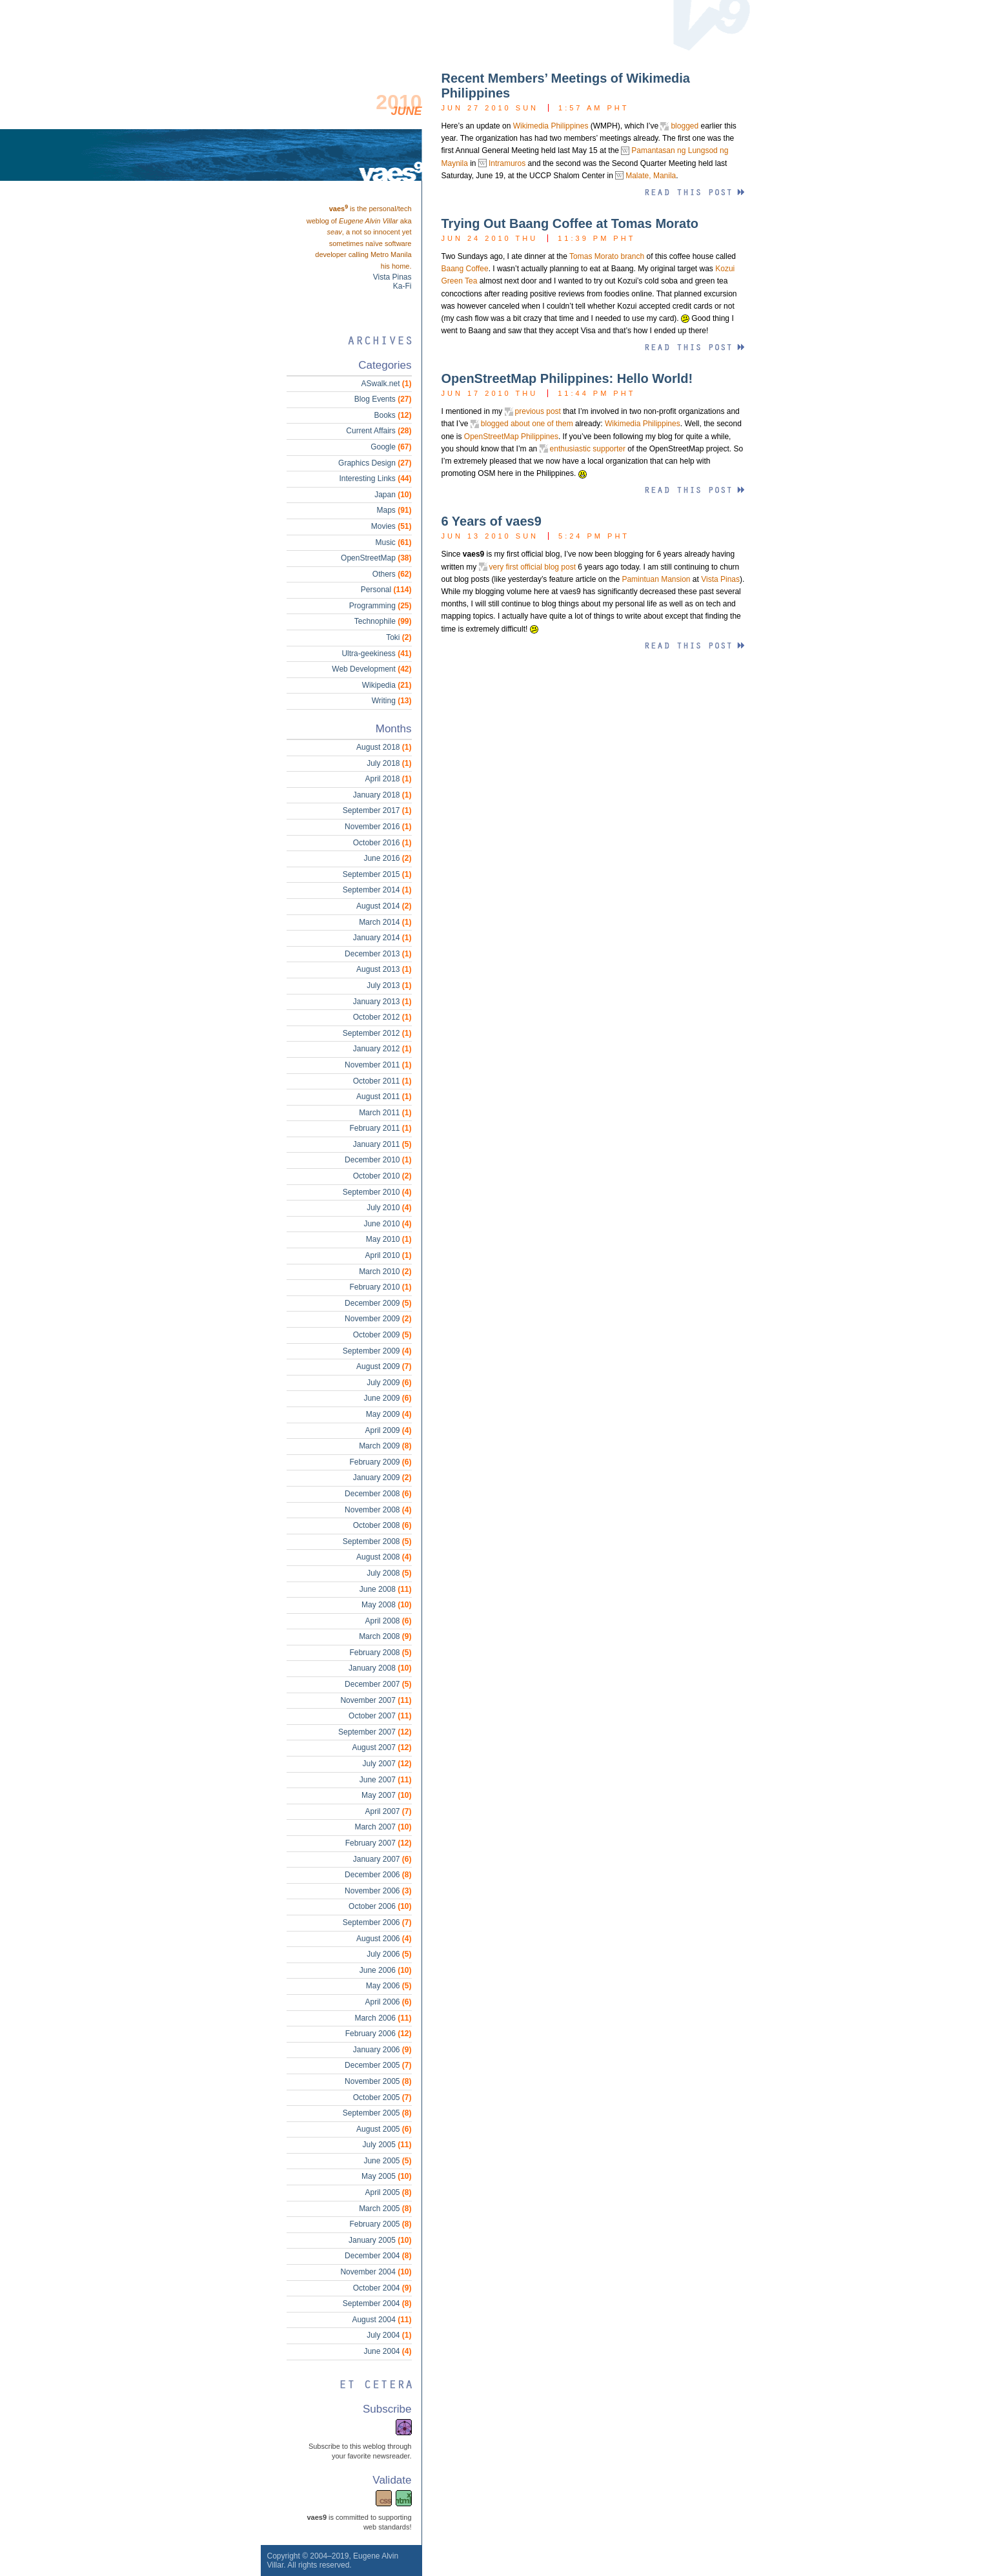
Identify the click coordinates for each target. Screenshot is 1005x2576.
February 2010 (380, 1287)
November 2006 (378, 1890)
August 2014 (383, 906)
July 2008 (389, 1573)
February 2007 (378, 1843)
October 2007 (380, 1715)
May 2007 (386, 1795)
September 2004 (377, 2303)
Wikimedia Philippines (551, 125)
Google (391, 446)
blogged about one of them (527, 423)
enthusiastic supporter (587, 448)
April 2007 (388, 1811)
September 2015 (377, 874)
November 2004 (375, 2271)
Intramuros (507, 163)
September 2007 (374, 1731)
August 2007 (381, 1747)
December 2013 (378, 953)
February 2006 (378, 2033)
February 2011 (380, 1128)
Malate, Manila (650, 175)
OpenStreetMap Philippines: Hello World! (567, 378)
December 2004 (378, 2255)
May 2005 (386, 2176)
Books (392, 415)
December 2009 (378, 1303)
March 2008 (385, 1636)
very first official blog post (532, 567)
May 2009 (389, 1414)
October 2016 (382, 842)
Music (393, 542)
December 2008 (378, 1493)
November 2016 (378, 826)
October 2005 (382, 2097)
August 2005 (383, 2129)
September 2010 (377, 1192)
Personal (386, 589)
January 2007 (382, 1859)
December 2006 (378, 1874)
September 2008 (377, 1541)
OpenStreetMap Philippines (511, 436)
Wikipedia (387, 685)
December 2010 (378, 1159)
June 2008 (386, 1589)
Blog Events (383, 399)
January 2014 (382, 937)
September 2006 (377, 1922)
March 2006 (382, 2018)
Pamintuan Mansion (656, 579)
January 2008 (380, 1668)
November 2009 (378, 1318)
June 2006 (386, 1970)
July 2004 (389, 2335)
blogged (684, 125)
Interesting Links (375, 478)
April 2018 (388, 778)
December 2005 (378, 2065)
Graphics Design (374, 463)
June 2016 (387, 858)
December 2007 (378, 1684)
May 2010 (389, 1239)
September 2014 (377, 889)
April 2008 (388, 1620)
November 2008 (378, 1509)
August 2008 (383, 1556)
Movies (391, 526)
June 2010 (387, 1223)
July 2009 (389, 1382)
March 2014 (385, 922)
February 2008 (380, 1652)
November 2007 (375, 1700)
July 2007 (386, 1763)
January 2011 (382, 1144)
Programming (380, 605)
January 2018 (382, 794)
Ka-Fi (402, 286)
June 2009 (387, 1398)
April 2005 (388, 2192)
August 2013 (383, 969)
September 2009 (377, 1350)
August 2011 (383, 1096)
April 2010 (388, 1255)
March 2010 (385, 1271)
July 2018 (389, 763)
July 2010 (389, 1207)
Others (392, 574)
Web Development (371, 669)
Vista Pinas (720, 579)
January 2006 (382, 2049)
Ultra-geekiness (376, 653)
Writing (392, 700)
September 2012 (377, 1033)
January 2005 (380, 2240)
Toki (398, 637)
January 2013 (382, 1001)
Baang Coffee (465, 268)
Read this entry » (694, 193)
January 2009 (382, 1477)
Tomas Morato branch (606, 256)
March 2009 (385, 1445)
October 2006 (380, 1906)
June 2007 (386, 1779)
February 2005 (380, 2224)
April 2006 (388, 2001)
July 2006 (389, 1954)
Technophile (383, 621)
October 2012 (382, 1017)
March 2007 (382, 1826)
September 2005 (377, 2112)
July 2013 (389, 985)
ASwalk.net (386, 383)
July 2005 (386, 2144)
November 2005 (378, 2081)
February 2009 (380, 1462)
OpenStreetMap (376, 557)
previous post (538, 411)
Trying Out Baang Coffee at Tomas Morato (570, 223)
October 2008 (382, 1525)
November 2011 (378, 1064)
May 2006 (389, 1985)
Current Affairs (378, 430)
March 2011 (385, 1112)
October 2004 (382, 2288)
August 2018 (383, 747)
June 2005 (387, 2160)
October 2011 (382, 1081)
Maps (393, 510)
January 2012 (382, 1048)
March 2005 (385, 2208)
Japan (392, 494)
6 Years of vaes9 (492, 521)
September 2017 (377, 810)
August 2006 (383, 1938)
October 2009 (382, 1334)
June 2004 (387, 2351)
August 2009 (383, 1366)
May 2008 (386, 1604)
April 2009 (388, 1430)
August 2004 (381, 2319)
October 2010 (382, 1175)
